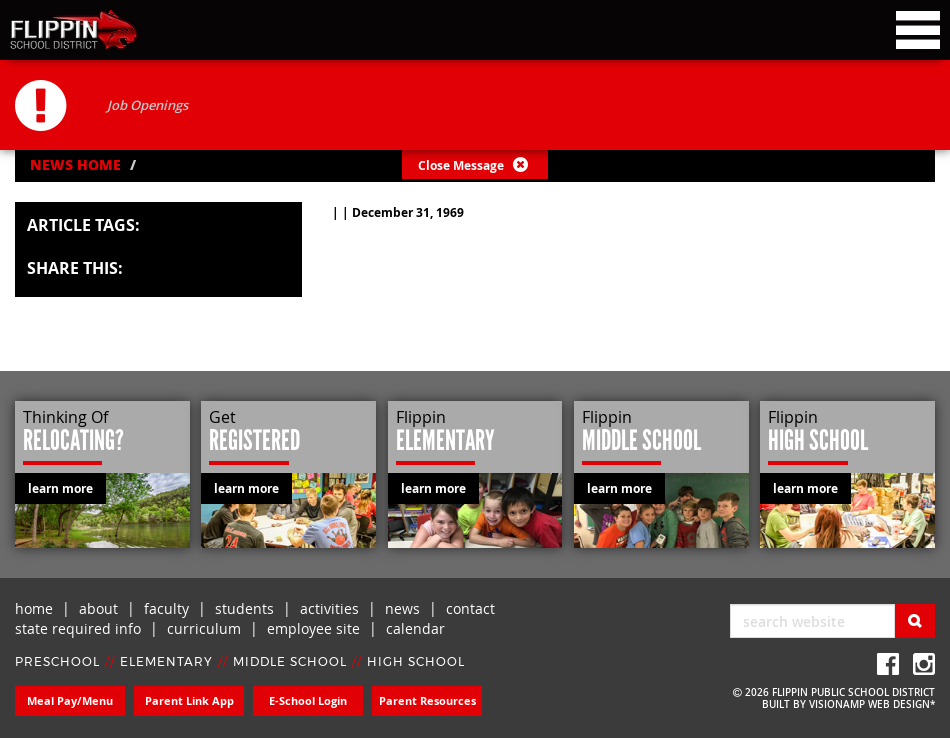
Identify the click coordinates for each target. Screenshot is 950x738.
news (402, 608)
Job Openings (147, 105)
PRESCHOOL (57, 662)
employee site (313, 628)
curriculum (204, 628)
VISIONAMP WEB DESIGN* (872, 704)
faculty (166, 608)
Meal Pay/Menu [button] (70, 700)
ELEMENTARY (166, 662)
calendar (415, 628)
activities (329, 608)
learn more (60, 488)
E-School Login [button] (308, 700)
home (34, 608)
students (244, 608)
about (98, 608)
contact (470, 608)
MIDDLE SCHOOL (290, 662)
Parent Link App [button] (189, 700)
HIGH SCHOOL (416, 662)
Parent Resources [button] (427, 700)
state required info (78, 628)
